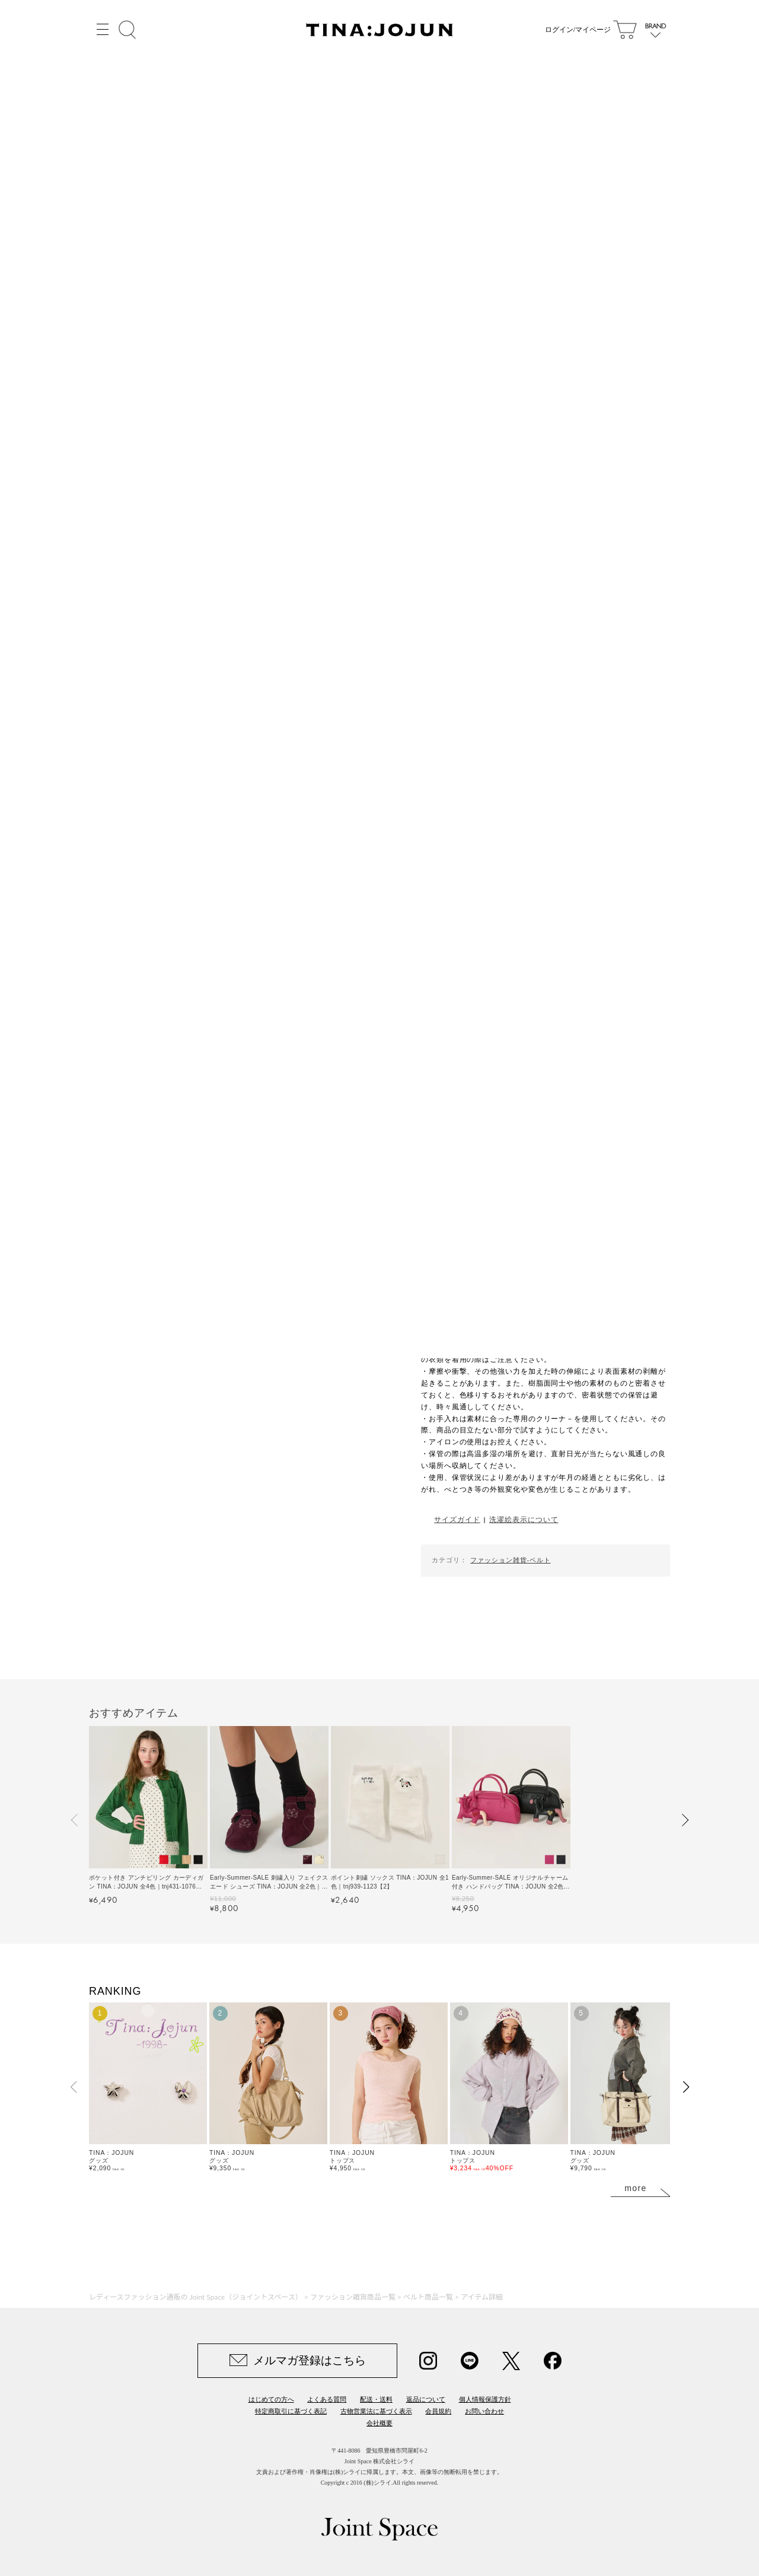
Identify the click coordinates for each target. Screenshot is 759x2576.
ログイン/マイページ (578, 30)
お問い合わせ (484, 2411)
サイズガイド (457, 1519)
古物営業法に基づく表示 (376, 2411)
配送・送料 (376, 2399)
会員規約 (438, 2411)
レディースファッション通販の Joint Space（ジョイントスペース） (195, 2296)
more (635, 2188)
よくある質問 (326, 2399)
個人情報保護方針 (485, 2399)
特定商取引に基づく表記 (291, 2411)
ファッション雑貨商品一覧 (353, 2296)
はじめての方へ (271, 2399)
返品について (425, 2399)
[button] (74, 1820)
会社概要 (379, 2423)
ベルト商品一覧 (428, 2296)
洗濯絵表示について (523, 1519)
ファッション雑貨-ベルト (510, 1560)
